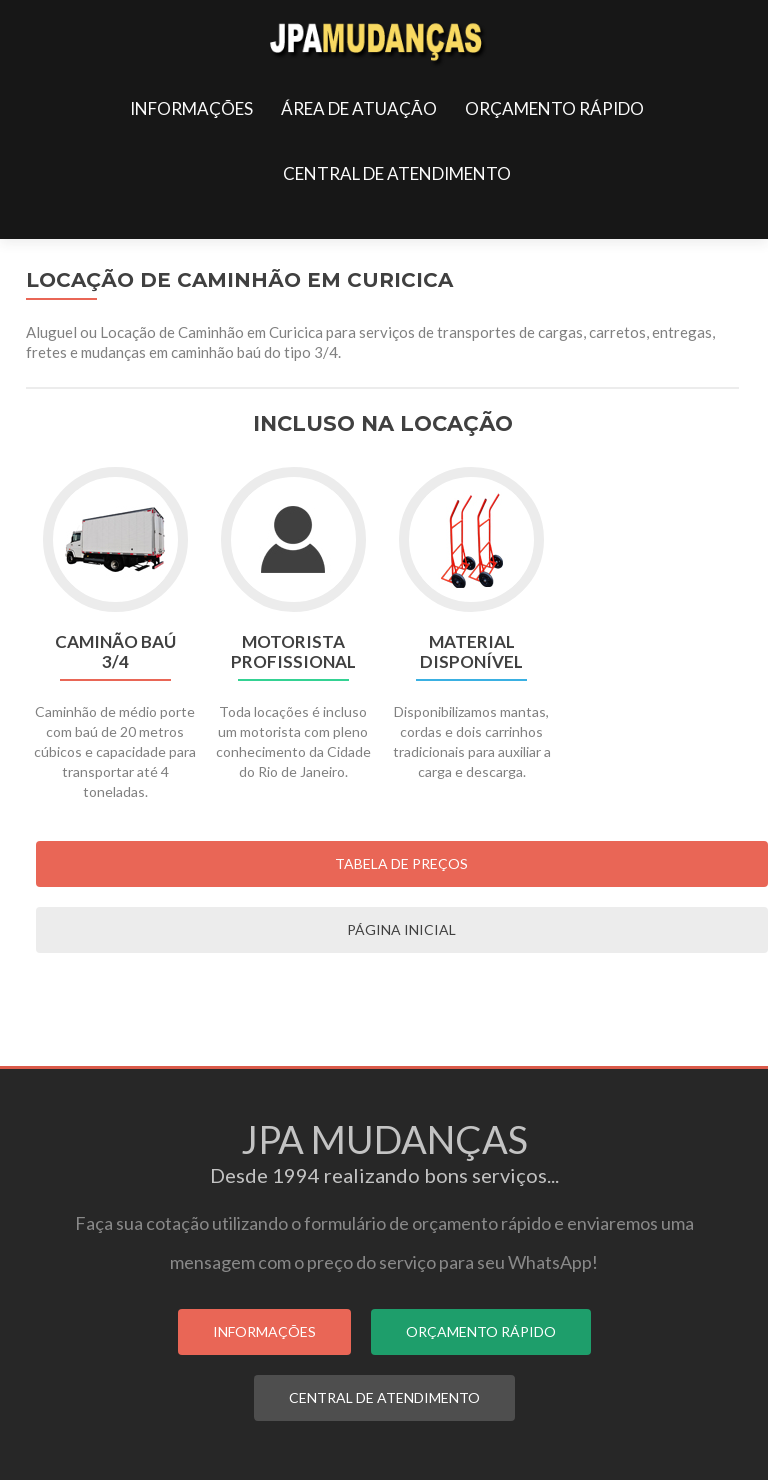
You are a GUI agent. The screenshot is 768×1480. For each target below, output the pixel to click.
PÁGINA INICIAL (401, 929)
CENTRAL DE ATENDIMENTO (397, 173)
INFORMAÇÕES (191, 108)
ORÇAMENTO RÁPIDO (554, 108)
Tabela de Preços (401, 863)
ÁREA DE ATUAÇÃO (359, 108)
